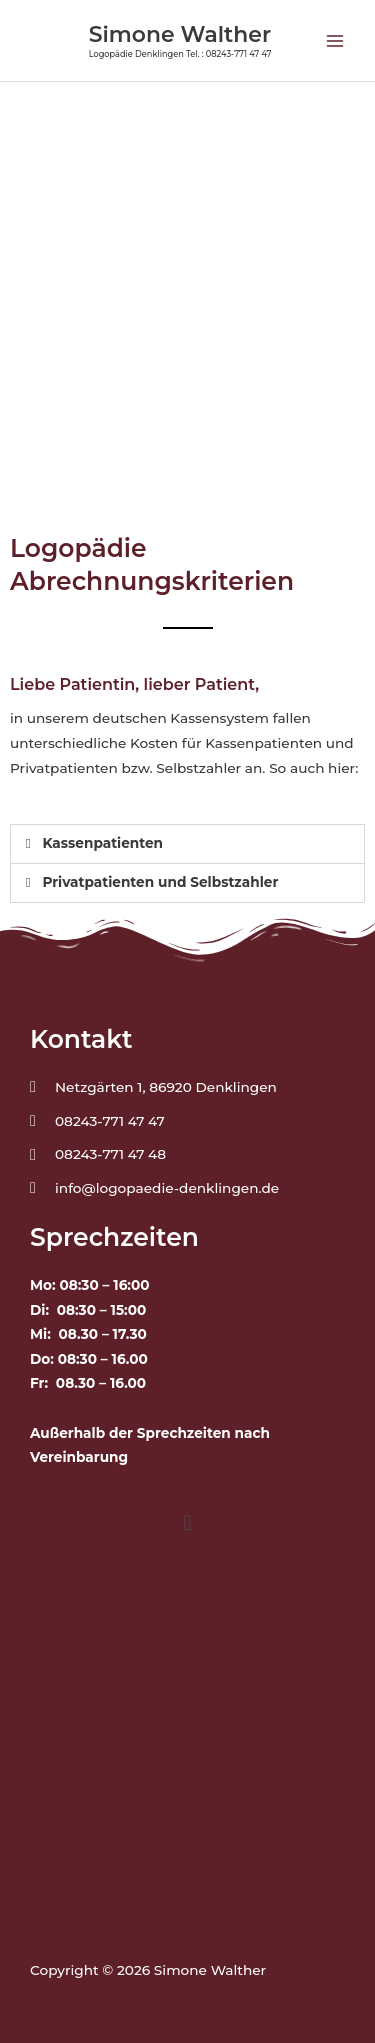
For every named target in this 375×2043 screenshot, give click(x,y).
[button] (187, 844)
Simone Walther (180, 34)
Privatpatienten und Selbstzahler (160, 882)
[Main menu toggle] (335, 40)
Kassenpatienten (102, 843)
